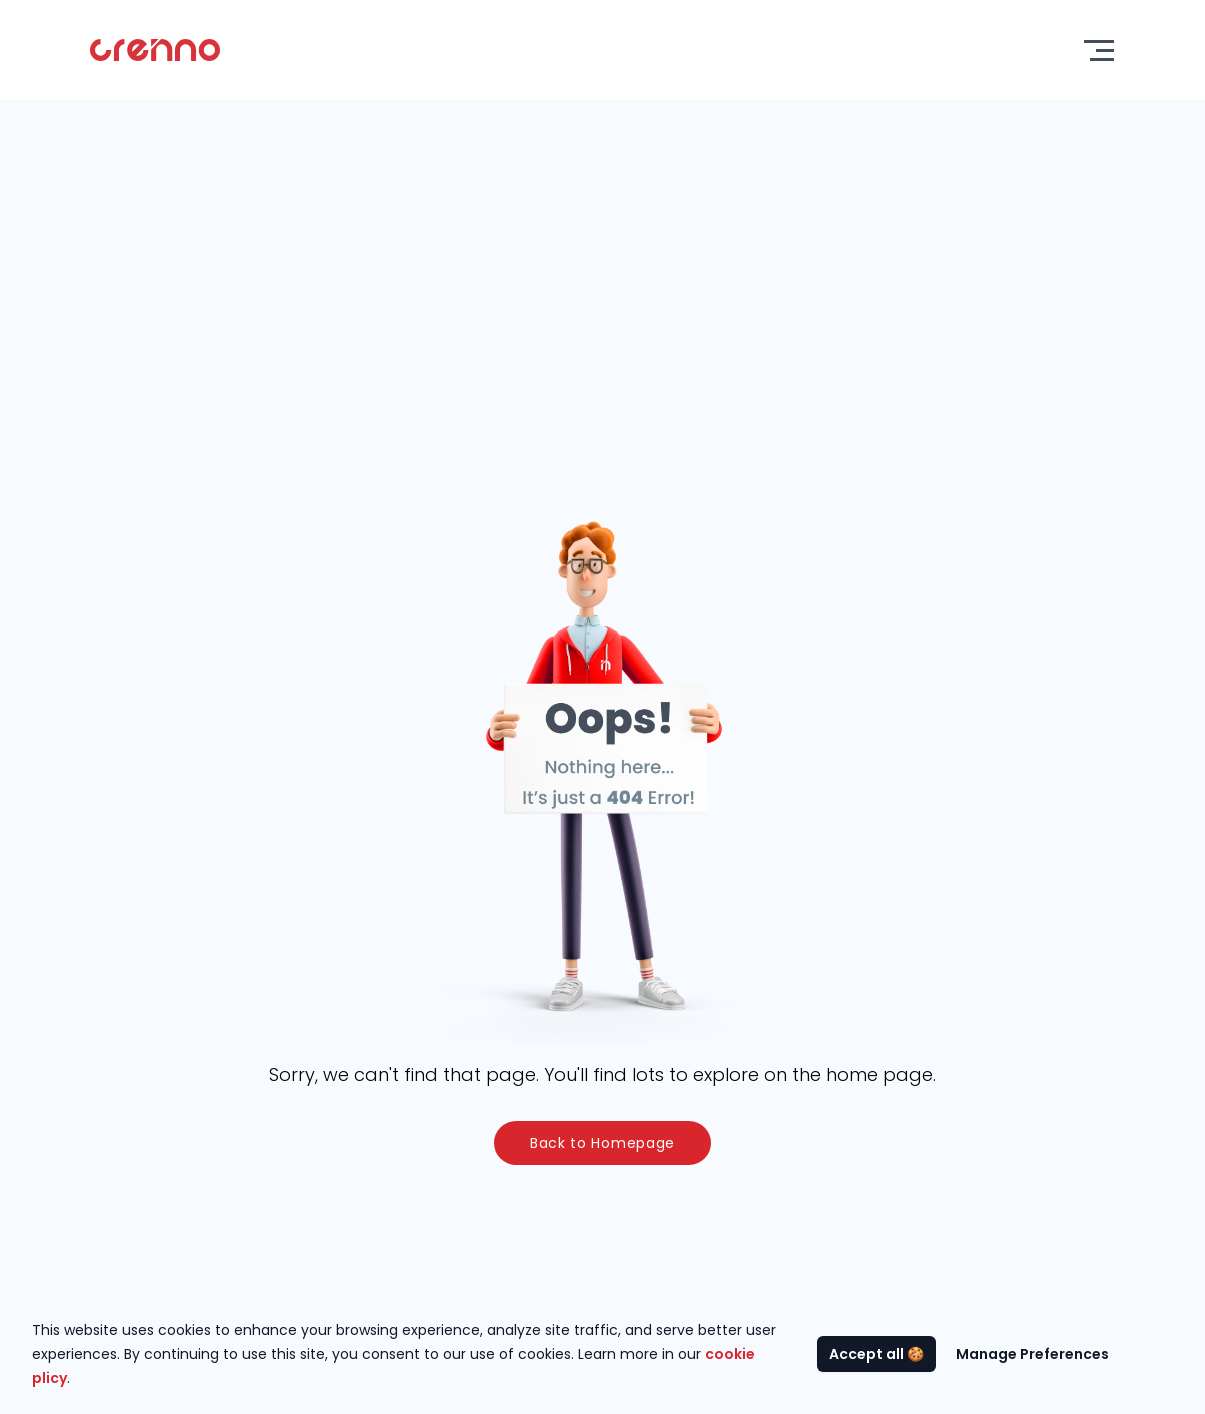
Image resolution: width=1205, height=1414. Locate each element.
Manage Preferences (1032, 1354)
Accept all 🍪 (876, 1354)
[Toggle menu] (1099, 50)
